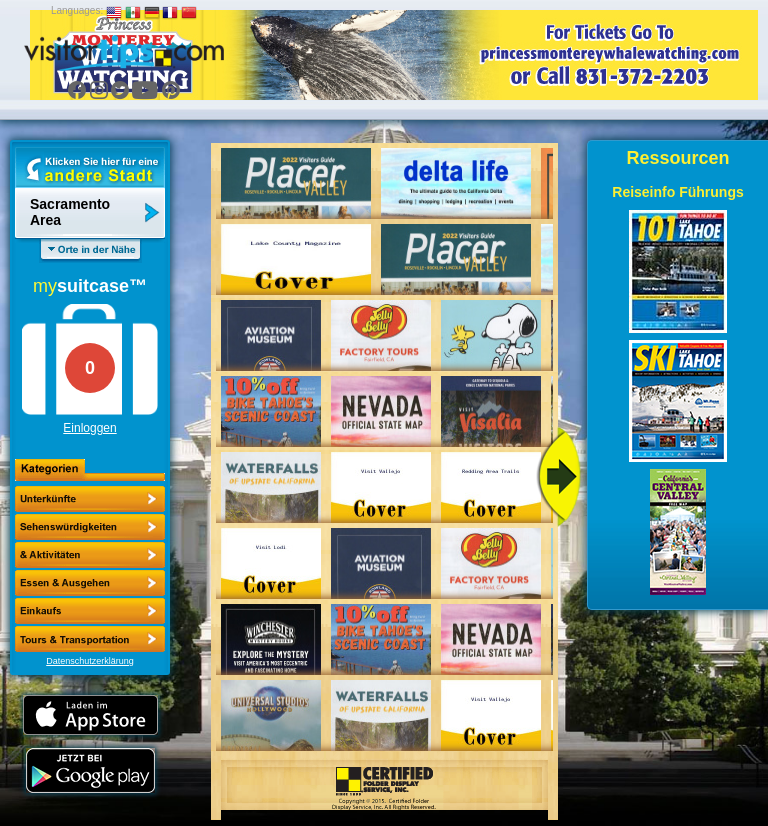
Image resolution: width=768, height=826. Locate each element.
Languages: (77, 10)
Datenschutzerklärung (90, 661)
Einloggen (89, 428)
